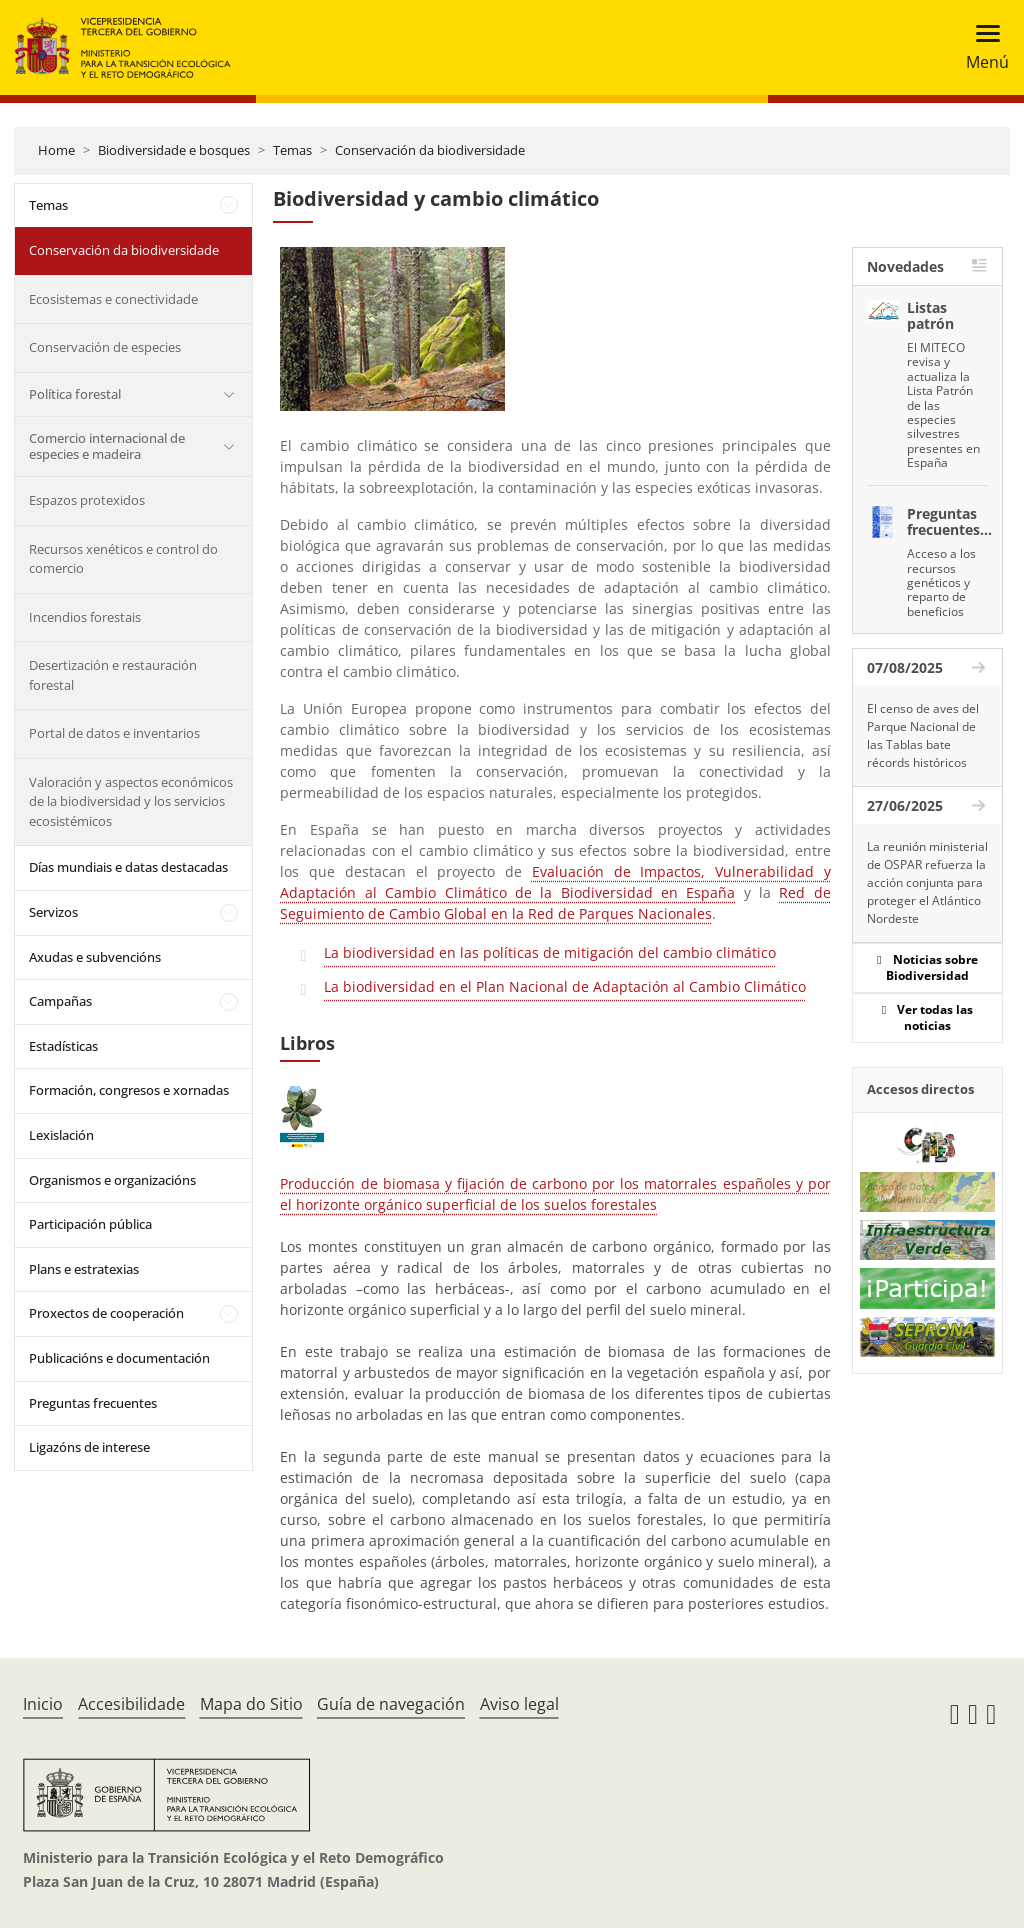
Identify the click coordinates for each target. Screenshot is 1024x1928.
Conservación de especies (105, 347)
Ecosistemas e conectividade (113, 299)
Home (56, 150)
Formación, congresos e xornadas (129, 1090)
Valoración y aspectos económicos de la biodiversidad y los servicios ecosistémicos (131, 801)
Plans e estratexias (84, 1269)
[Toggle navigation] (981, 47)
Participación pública (90, 1224)
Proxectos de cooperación (106, 1313)
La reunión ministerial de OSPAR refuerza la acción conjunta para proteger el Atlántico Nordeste (927, 882)
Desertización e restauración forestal (113, 675)
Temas (292, 150)
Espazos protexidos (87, 500)
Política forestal (75, 394)
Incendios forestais (85, 617)
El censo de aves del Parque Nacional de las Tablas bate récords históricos (923, 735)
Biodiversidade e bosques (174, 150)
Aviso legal (519, 1704)
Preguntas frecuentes (93, 1403)
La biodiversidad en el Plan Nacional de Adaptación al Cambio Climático (565, 986)
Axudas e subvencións (95, 957)
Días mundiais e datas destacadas (128, 867)
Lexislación (61, 1135)
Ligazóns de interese (89, 1447)
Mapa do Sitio (251, 1704)
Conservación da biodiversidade (430, 150)
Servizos (53, 912)
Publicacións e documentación (119, 1358)
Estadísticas (63, 1046)
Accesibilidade (131, 1704)
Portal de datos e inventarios (114, 733)
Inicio (43, 1704)
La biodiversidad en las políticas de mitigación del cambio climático (550, 952)
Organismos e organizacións (112, 1180)
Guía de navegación (391, 1704)
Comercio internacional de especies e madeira (107, 446)
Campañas (60, 1001)
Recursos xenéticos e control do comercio (123, 559)
